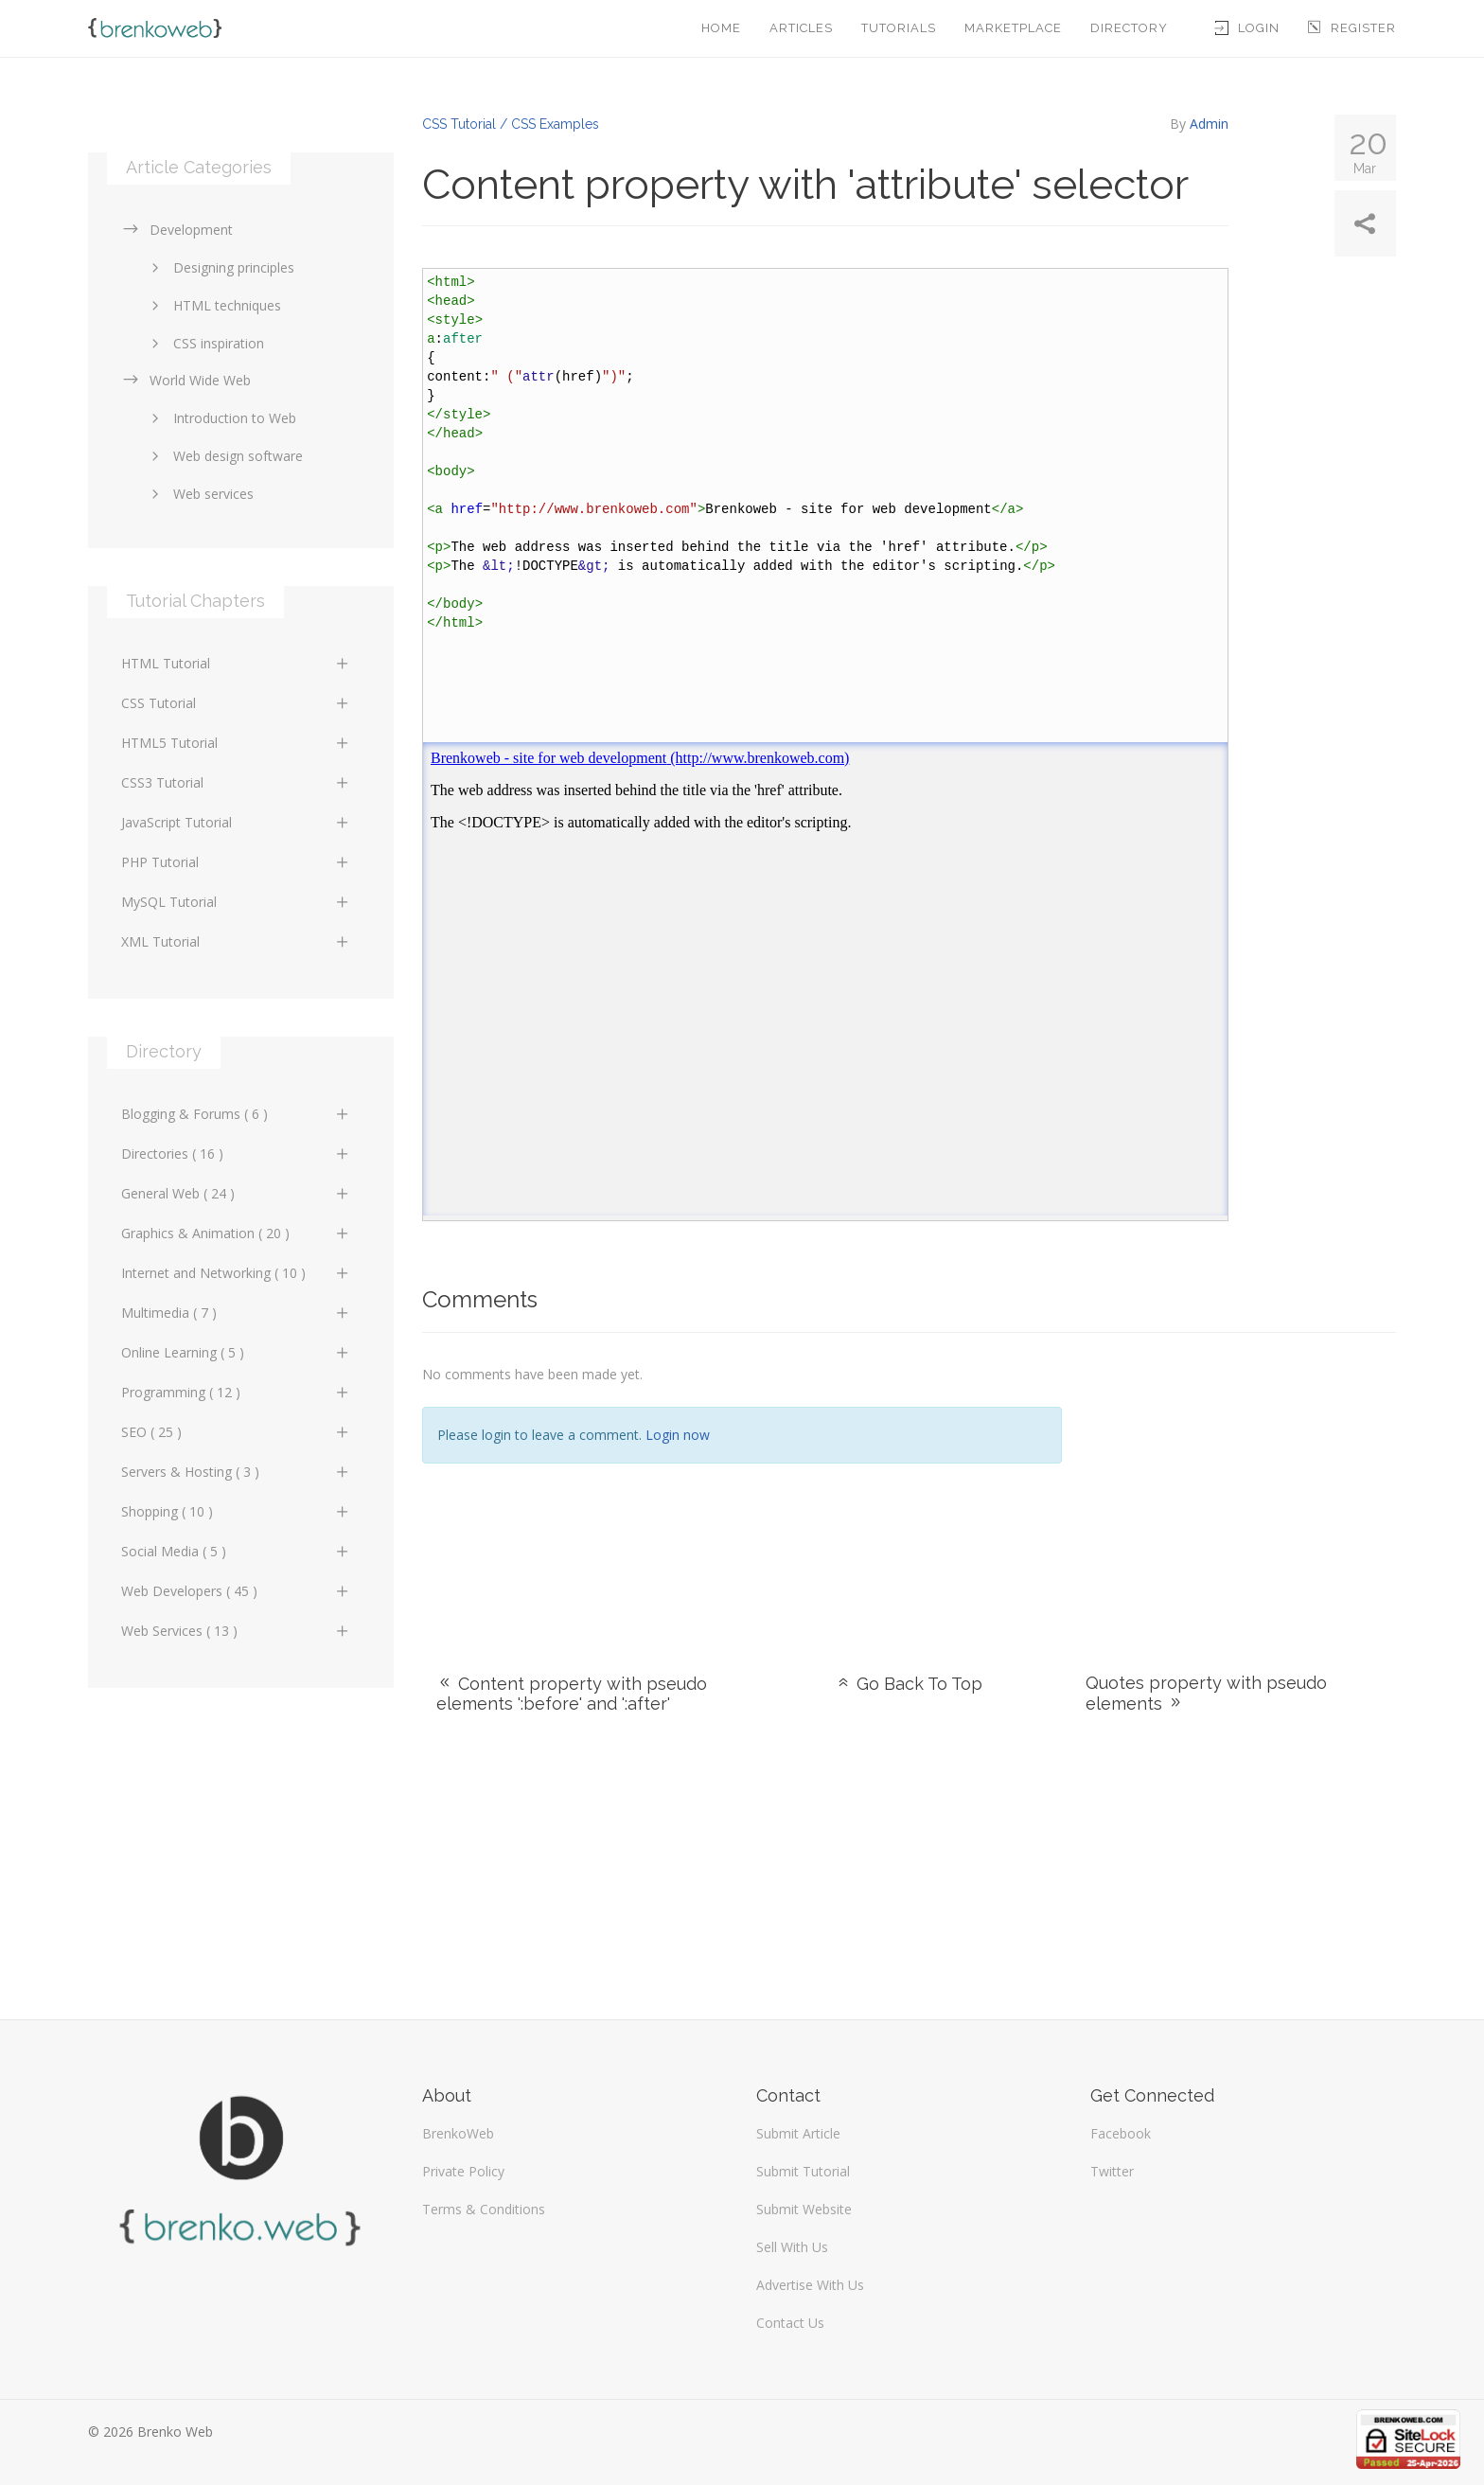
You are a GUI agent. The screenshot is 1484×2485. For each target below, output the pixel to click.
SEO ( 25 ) (236, 1432)
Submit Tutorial (803, 2171)
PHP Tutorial (236, 862)
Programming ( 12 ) (236, 1392)
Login (1247, 28)
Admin (1209, 124)
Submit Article (798, 2133)
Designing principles (219, 267)
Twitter (1112, 2171)
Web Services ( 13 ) (236, 1631)
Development (177, 230)
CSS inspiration (204, 343)
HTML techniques (213, 305)
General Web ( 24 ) (236, 1193)
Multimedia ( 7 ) (236, 1313)
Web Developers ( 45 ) (236, 1591)
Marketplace (1013, 28)
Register (1352, 28)
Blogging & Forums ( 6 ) (236, 1114)
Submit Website (804, 2209)
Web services (199, 494)
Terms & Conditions (483, 2209)
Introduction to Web (220, 418)
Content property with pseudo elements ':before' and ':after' (571, 1693)
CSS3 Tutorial (236, 782)
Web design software (224, 456)
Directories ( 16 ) (236, 1154)
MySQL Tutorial (236, 902)
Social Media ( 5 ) (236, 1551)
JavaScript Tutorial (236, 822)
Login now (677, 1435)
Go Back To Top (908, 1684)
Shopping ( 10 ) (236, 1511)
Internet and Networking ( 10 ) (236, 1273)
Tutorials (898, 28)
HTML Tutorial (236, 663)
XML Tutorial (236, 941)
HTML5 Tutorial (236, 743)
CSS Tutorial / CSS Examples (510, 124)
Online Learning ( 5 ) (236, 1352)
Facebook (1120, 2133)
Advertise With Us (810, 2285)
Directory (1129, 28)
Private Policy (463, 2171)
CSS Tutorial (236, 703)
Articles (801, 28)
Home (721, 28)
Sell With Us (792, 2247)
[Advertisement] (1243, 1479)
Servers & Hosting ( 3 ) (236, 1472)
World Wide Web (186, 380)
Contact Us (790, 2323)
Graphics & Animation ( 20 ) (236, 1233)
